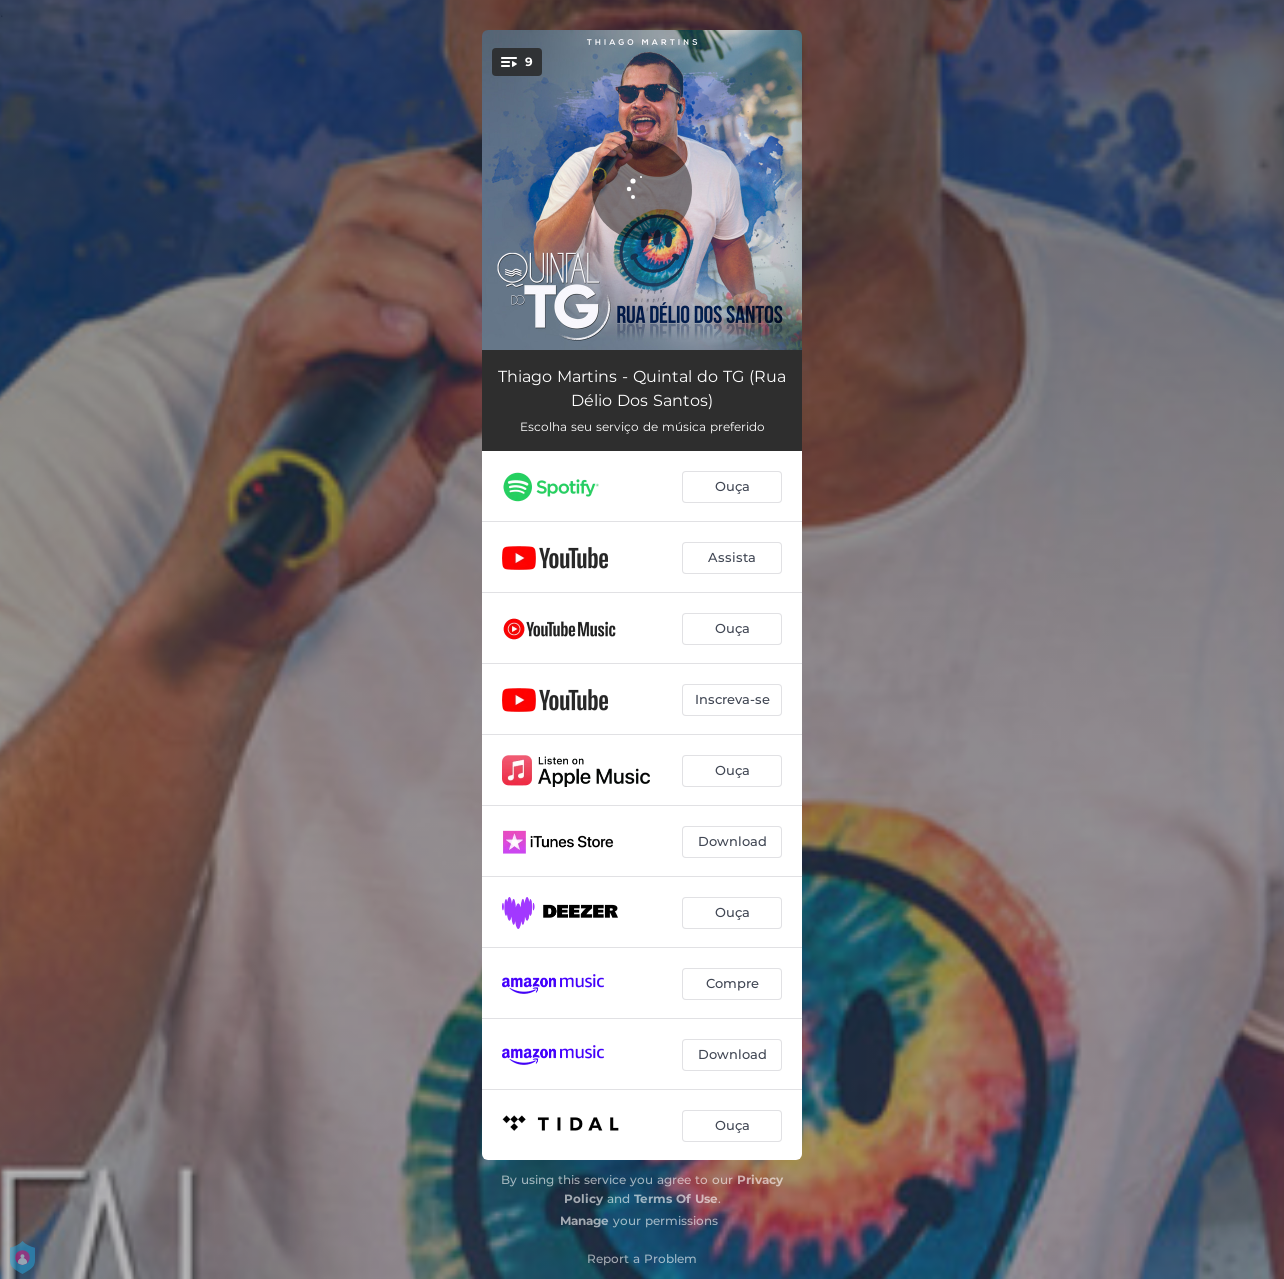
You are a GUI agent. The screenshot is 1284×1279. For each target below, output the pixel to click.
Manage (584, 1220)
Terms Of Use (676, 1198)
